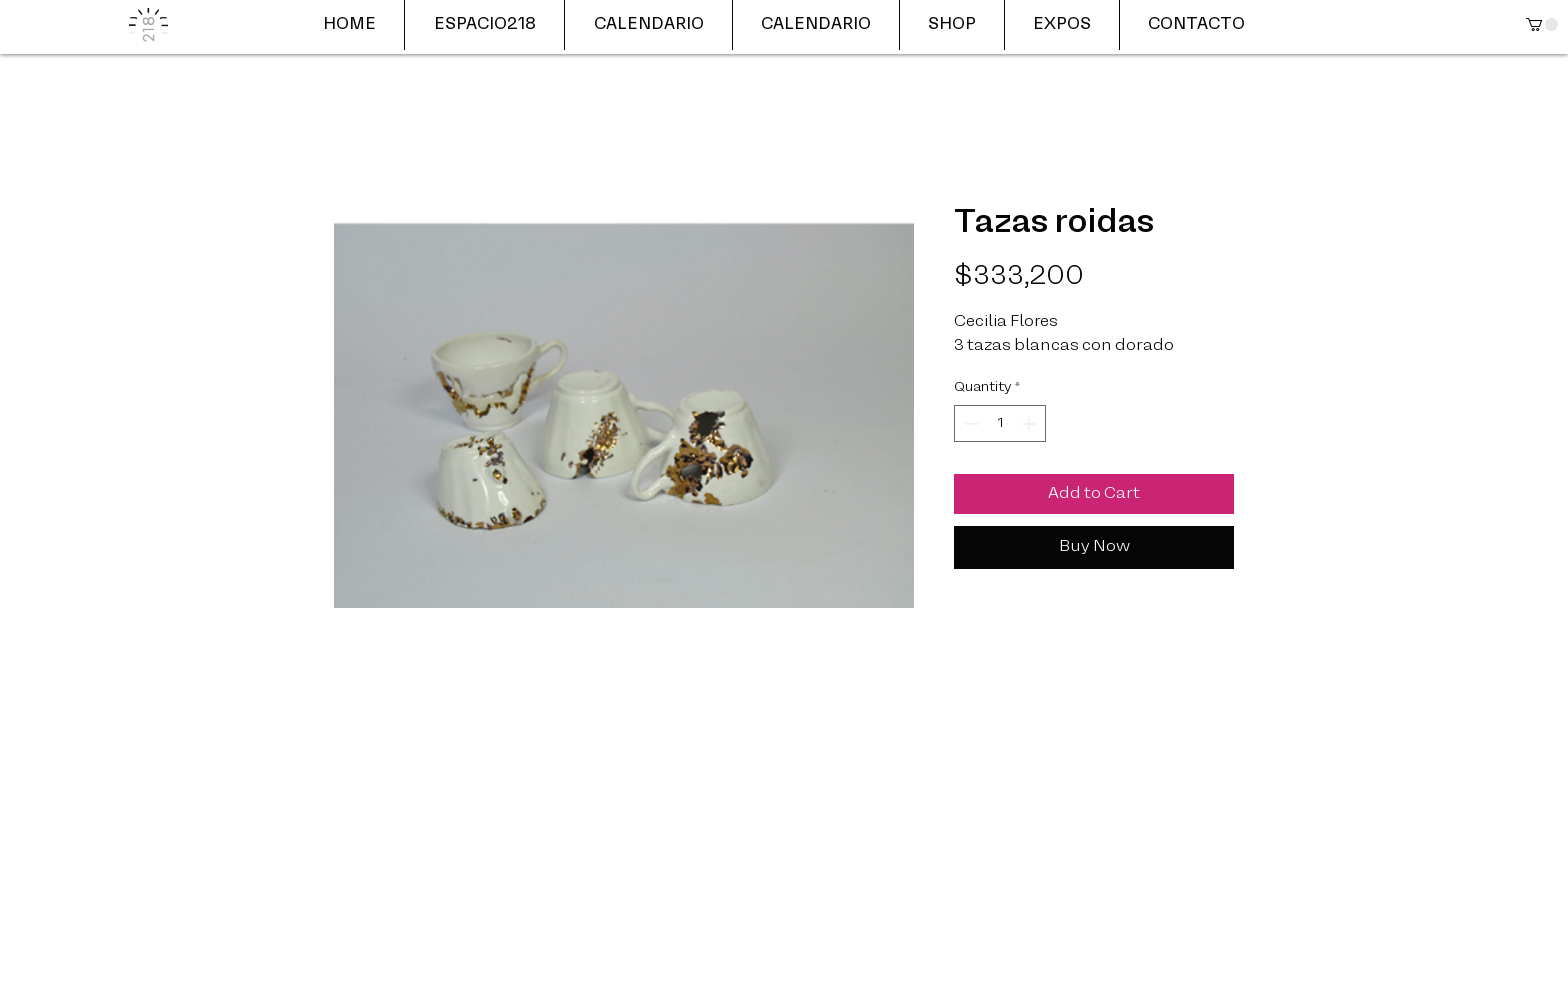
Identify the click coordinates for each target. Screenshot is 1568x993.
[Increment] (1030, 423)
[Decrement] (969, 423)
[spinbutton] (1000, 423)
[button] (1542, 24)
